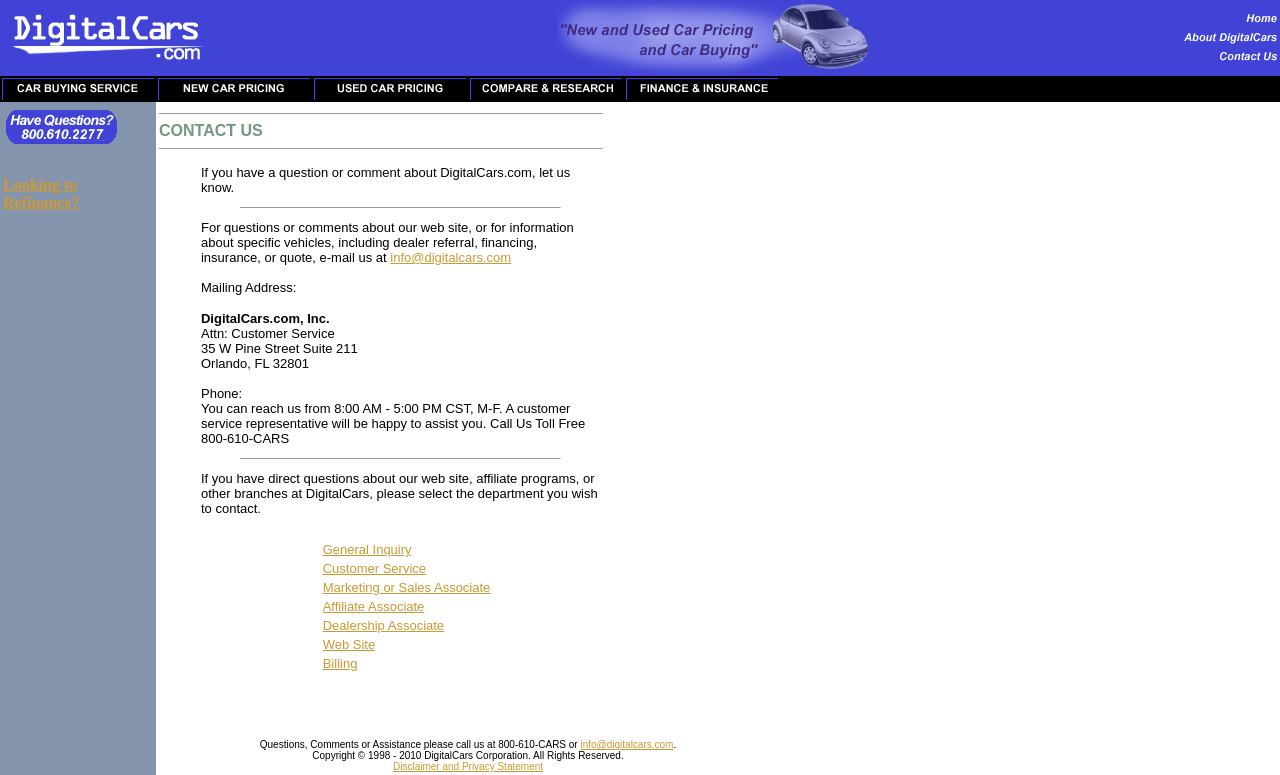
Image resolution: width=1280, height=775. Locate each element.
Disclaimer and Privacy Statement (468, 766)
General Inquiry (367, 549)
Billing (340, 663)
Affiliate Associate (374, 606)
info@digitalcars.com (450, 257)
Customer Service (374, 568)
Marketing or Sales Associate (407, 587)
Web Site (349, 644)
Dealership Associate (383, 625)
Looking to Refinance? (41, 193)
